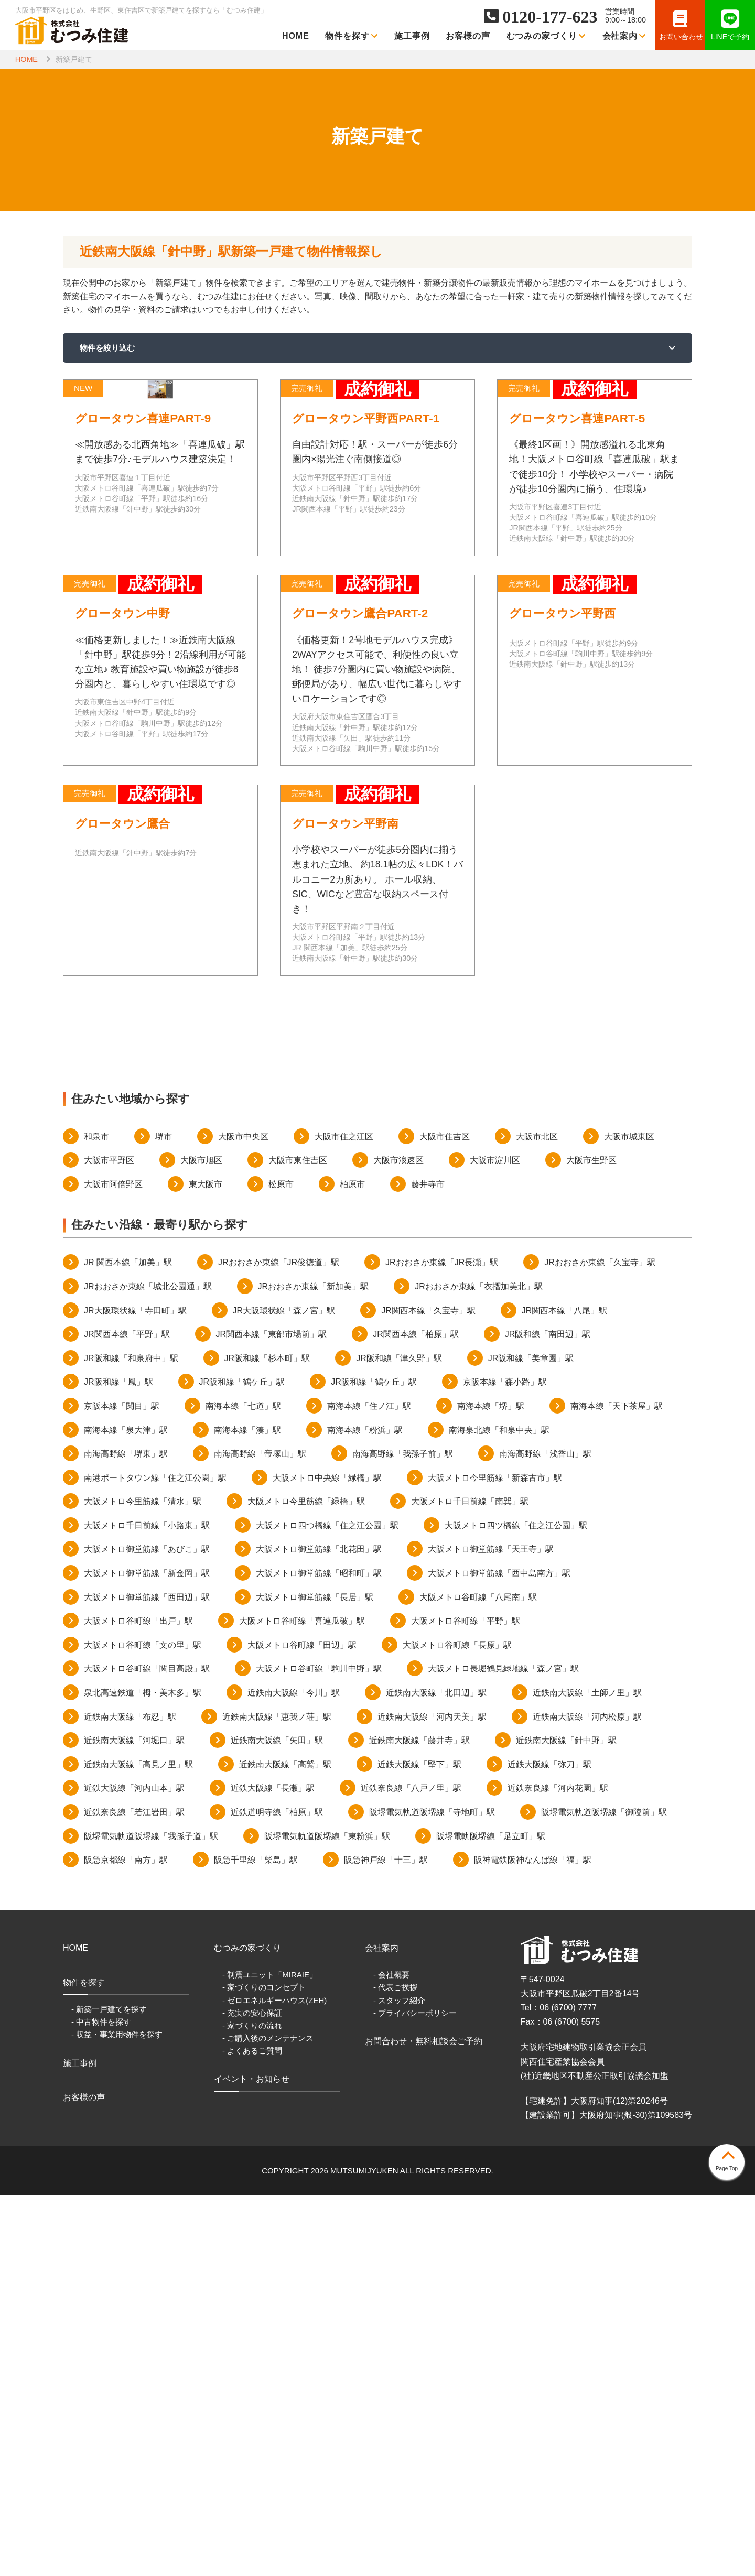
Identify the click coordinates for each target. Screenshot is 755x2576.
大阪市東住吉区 (297, 1540)
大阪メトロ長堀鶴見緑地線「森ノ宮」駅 (503, 2049)
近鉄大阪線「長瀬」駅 (273, 2168)
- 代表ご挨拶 (395, 2367)
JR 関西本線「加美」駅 (128, 1642)
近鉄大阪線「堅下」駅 (419, 2144)
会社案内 (624, 35)
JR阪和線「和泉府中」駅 (131, 1738)
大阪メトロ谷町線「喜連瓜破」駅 (302, 2001)
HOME (295, 35)
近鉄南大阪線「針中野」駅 (566, 2120)
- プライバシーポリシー (415, 2392)
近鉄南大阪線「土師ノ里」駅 (587, 2073)
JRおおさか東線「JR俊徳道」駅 (278, 1642)
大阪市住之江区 (344, 1517)
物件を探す (352, 35)
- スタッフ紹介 (399, 2380)
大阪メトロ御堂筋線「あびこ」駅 (147, 1929)
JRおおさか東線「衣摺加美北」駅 (479, 1666)
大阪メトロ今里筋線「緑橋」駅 (306, 1881)
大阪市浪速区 (398, 1540)
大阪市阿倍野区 (113, 1564)
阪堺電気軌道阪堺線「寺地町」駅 (432, 2192)
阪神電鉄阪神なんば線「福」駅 (532, 2240)
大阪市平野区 (109, 1540)
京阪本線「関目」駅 (121, 1786)
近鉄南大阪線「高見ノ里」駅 (138, 2144)
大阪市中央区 (243, 1517)
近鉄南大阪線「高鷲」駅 (285, 2144)
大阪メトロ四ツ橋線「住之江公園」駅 (516, 1905)
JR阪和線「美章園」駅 (531, 1738)
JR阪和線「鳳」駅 (118, 1762)
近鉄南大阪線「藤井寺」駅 (419, 2120)
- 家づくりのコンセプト (264, 2367)
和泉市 (96, 1517)
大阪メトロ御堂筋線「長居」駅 (314, 1977)
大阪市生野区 (591, 1540)
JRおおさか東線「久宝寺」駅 (599, 1642)
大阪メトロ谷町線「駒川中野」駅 (319, 2049)
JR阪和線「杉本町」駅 (267, 1738)
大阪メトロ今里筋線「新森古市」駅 (495, 1858)
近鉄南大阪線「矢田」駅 (277, 2120)
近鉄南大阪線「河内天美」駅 (432, 2096)
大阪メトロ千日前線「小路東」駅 (147, 1905)
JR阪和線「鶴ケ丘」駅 (242, 1762)
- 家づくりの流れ (252, 2405)
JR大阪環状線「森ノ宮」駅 (284, 1690)
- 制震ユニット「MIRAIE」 (269, 2355)
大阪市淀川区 (495, 1540)
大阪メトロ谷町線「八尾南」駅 (478, 1977)
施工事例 (412, 35)
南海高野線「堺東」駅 (126, 1834)
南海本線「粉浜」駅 (365, 1810)
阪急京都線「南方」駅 (126, 2240)
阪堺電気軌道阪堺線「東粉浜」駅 (327, 2216)
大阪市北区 (537, 1517)
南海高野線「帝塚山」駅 (260, 1834)
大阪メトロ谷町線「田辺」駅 (302, 2025)
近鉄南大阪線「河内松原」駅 (587, 2096)
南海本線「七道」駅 (243, 1786)
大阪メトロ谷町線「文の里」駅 (142, 2025)
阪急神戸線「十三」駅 (386, 2240)
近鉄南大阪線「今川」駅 (293, 2073)
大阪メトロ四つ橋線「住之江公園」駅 (327, 1905)
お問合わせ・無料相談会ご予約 (423, 2421)
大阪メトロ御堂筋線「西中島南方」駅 (499, 1953)
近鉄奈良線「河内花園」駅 (558, 2168)
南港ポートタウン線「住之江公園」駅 (155, 1858)
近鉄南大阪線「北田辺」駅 (436, 2073)
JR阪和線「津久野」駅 (399, 1738)
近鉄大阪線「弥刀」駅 (549, 2144)
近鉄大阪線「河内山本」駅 (134, 2168)
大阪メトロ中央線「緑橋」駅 (327, 1858)
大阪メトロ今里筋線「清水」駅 (142, 1881)
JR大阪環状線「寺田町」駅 (135, 1690)
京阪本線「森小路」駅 (505, 1762)
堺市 (163, 1517)
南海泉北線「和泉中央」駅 (499, 1810)
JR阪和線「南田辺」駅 (548, 1714)
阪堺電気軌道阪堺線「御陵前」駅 (604, 2192)
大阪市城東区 (629, 1517)
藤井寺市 (428, 1564)
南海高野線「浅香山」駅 (545, 1834)
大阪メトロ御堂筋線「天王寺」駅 (491, 1929)
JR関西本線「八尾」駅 (565, 1690)
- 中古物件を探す (101, 2402)
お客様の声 (468, 35)
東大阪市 (205, 1564)
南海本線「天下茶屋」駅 (616, 1786)
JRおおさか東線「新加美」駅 (313, 1666)
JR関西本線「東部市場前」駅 (271, 1714)
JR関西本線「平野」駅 (127, 1714)
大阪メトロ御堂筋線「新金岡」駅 (147, 1953)
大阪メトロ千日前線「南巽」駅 (469, 1881)
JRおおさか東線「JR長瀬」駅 (441, 1642)
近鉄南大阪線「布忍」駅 (130, 2096)
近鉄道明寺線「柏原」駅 (277, 2192)
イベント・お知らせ (251, 2459)
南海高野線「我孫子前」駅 (402, 1834)
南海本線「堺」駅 (490, 1786)
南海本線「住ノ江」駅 (369, 1786)
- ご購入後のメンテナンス (268, 2418)
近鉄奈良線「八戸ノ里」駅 (411, 2168)
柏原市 (352, 1564)
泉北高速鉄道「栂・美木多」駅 (142, 2073)
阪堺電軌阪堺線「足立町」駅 (490, 2216)
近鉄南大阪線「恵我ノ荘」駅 (276, 2096)
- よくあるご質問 (252, 2431)
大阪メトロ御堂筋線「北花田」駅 (319, 1929)
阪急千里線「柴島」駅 (256, 2240)
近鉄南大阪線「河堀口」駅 (134, 2120)
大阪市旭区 (201, 1540)
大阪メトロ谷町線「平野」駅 (465, 2001)
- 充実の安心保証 (252, 2392)
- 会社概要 (391, 2355)
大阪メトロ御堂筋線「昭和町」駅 (319, 1953)
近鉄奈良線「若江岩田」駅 (134, 2192)
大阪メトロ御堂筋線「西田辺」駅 (147, 1977)
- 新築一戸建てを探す (109, 2389)
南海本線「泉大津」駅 (126, 1810)
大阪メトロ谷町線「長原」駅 (457, 2025)
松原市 (281, 1564)
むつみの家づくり (546, 35)
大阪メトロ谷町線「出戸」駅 (138, 2001)
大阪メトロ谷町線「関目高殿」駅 (147, 2049)
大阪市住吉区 (444, 1517)
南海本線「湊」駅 (247, 1810)
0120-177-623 (549, 16)
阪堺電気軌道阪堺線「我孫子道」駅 (151, 2216)
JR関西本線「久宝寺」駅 (428, 1690)
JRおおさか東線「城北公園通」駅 (148, 1666)
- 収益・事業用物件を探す (117, 2414)
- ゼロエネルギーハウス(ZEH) (274, 2380)
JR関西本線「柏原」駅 (416, 1714)
